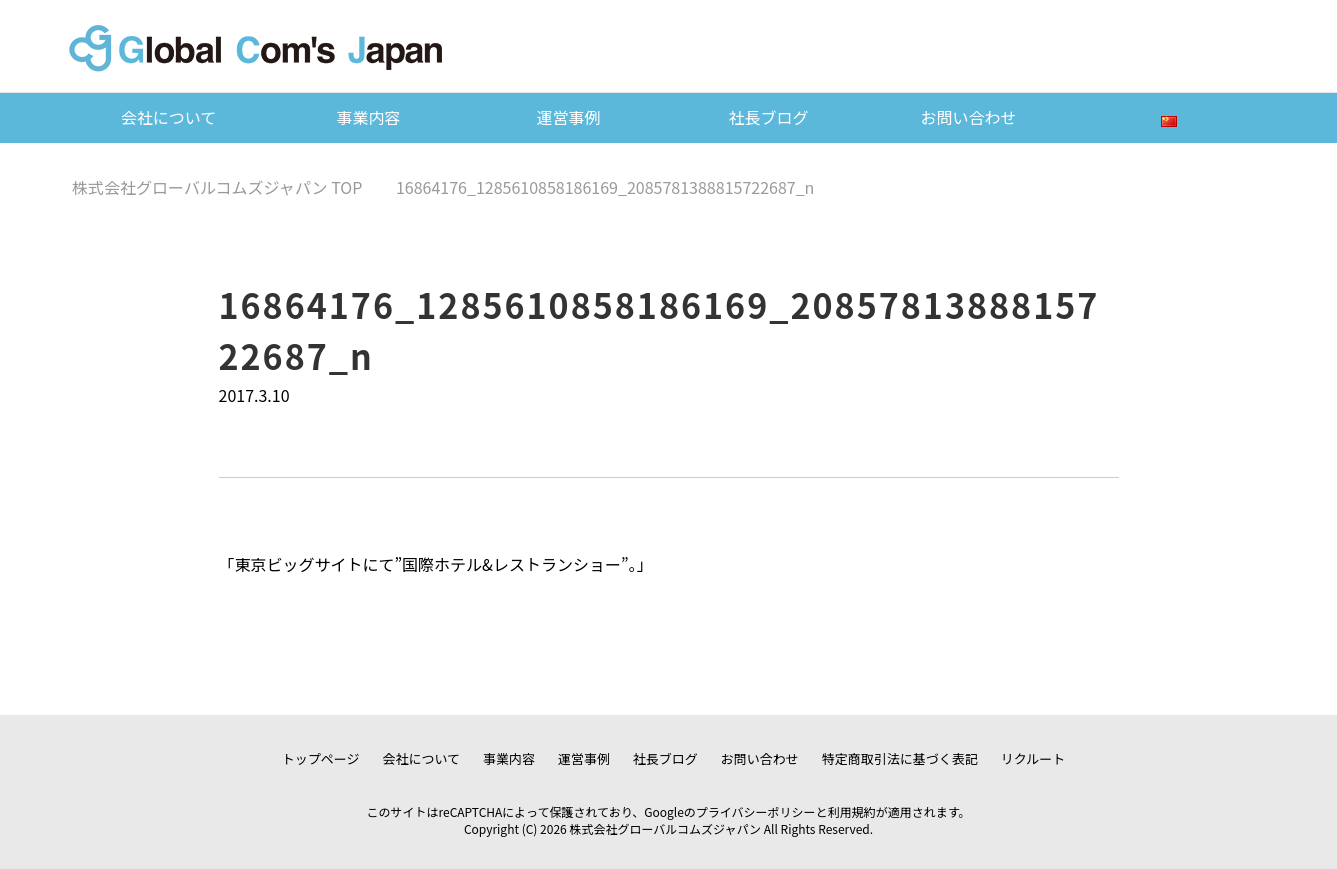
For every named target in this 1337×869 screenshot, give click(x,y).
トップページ (321, 758)
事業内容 (368, 117)
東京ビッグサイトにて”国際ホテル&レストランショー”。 (436, 564)
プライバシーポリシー (756, 811)
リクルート (1033, 758)
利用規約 (852, 811)
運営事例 (568, 117)
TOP (217, 187)
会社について (169, 117)
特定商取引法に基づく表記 (900, 758)
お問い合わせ (968, 117)
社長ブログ (768, 117)
